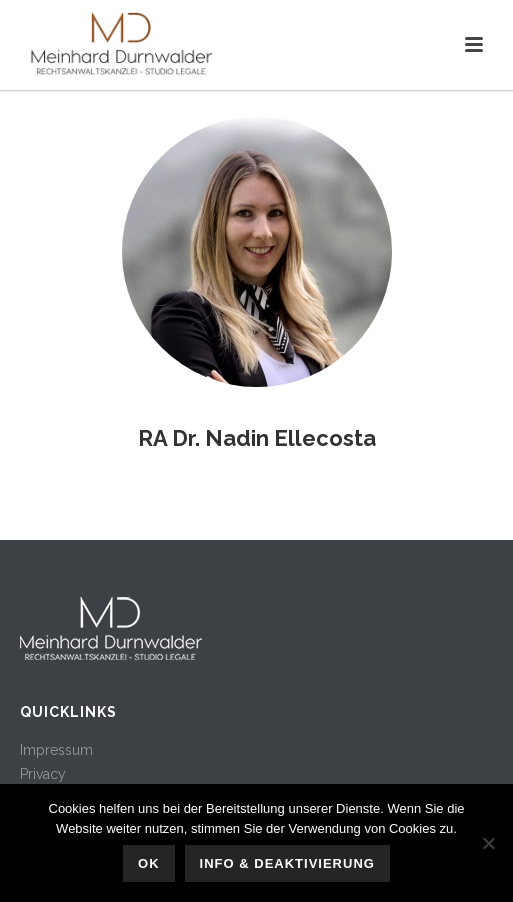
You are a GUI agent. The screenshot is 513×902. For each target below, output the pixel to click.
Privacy (43, 774)
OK (149, 863)
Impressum (56, 750)
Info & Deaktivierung (287, 863)
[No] (488, 843)
